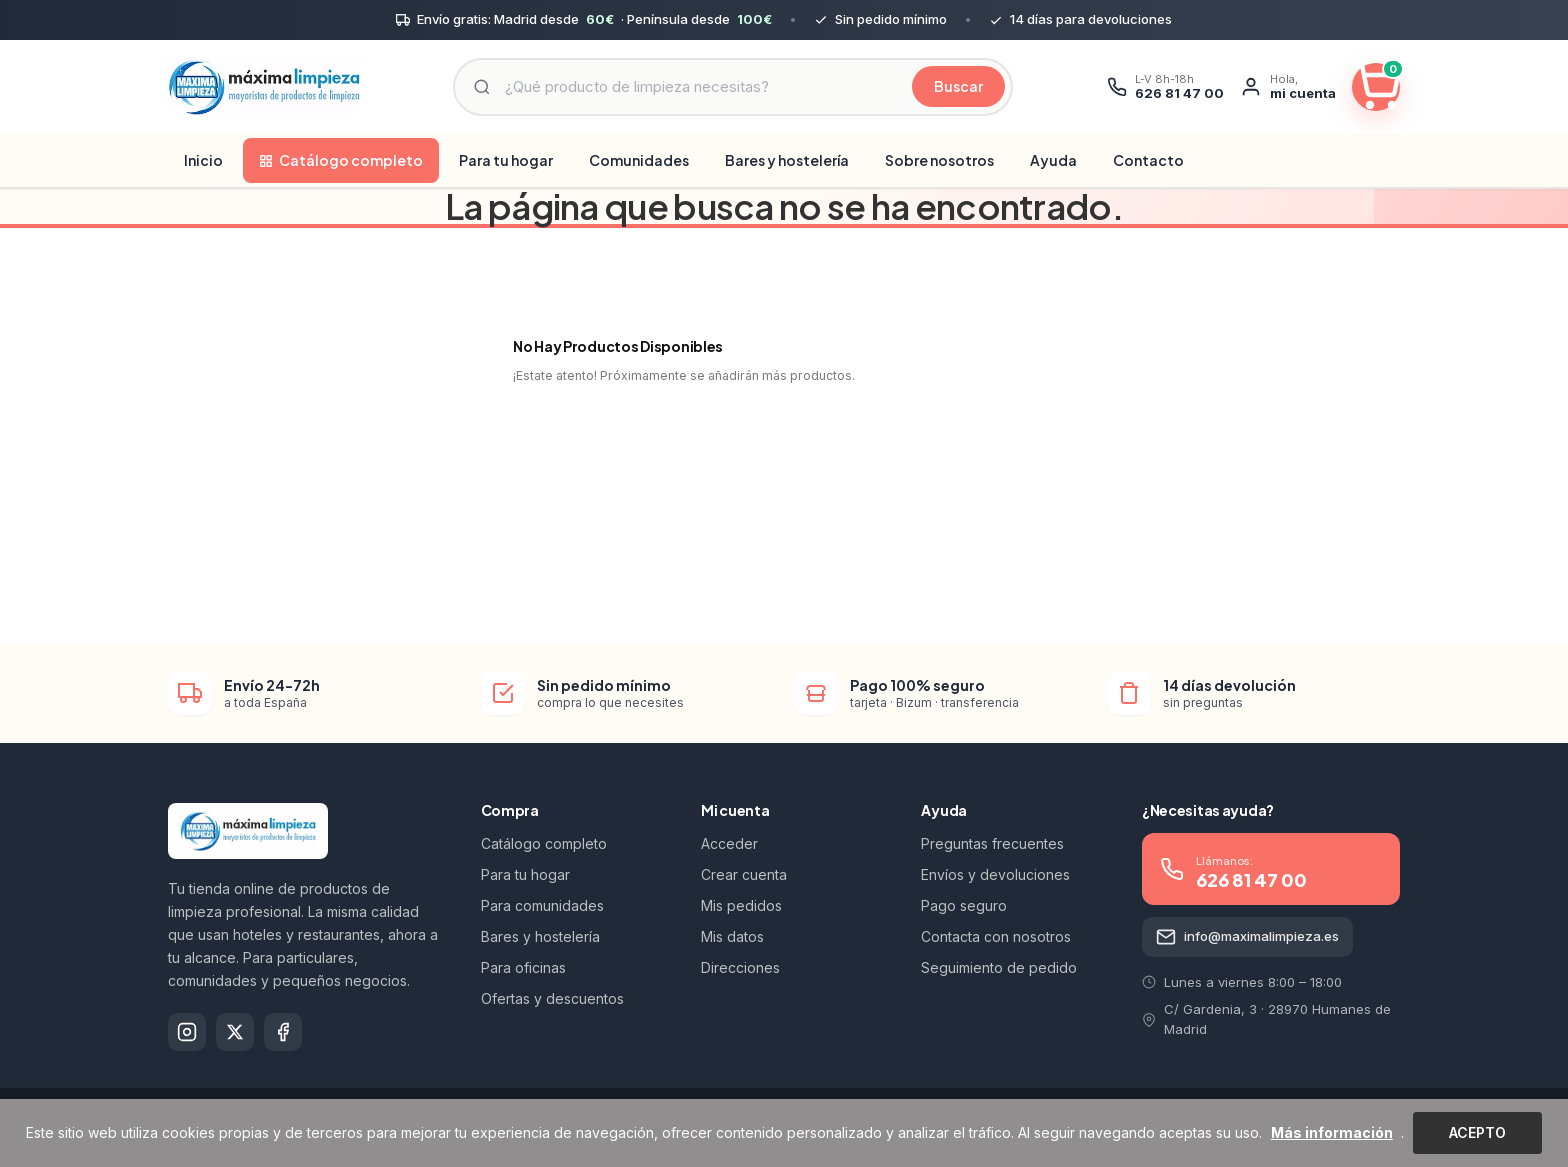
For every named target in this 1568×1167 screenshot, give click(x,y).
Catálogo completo (341, 160)
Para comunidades (542, 905)
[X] (235, 1032)
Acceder (729, 843)
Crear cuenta (744, 874)
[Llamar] (1165, 87)
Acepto (1477, 1132)
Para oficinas (523, 967)
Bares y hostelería (787, 160)
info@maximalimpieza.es (1247, 937)
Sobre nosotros (939, 160)
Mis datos (732, 936)
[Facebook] (283, 1032)
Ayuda (1053, 160)
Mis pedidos (741, 905)
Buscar (958, 86)
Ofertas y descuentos (552, 998)
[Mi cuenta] (1288, 87)
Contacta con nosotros (996, 936)
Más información (1332, 1132)
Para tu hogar (506, 160)
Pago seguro (964, 905)
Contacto (1148, 160)
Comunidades (639, 160)
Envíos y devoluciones (995, 874)
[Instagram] (187, 1032)
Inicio (203, 160)
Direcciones (740, 967)
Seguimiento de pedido (999, 967)
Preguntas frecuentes (992, 843)
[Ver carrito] (1376, 87)
